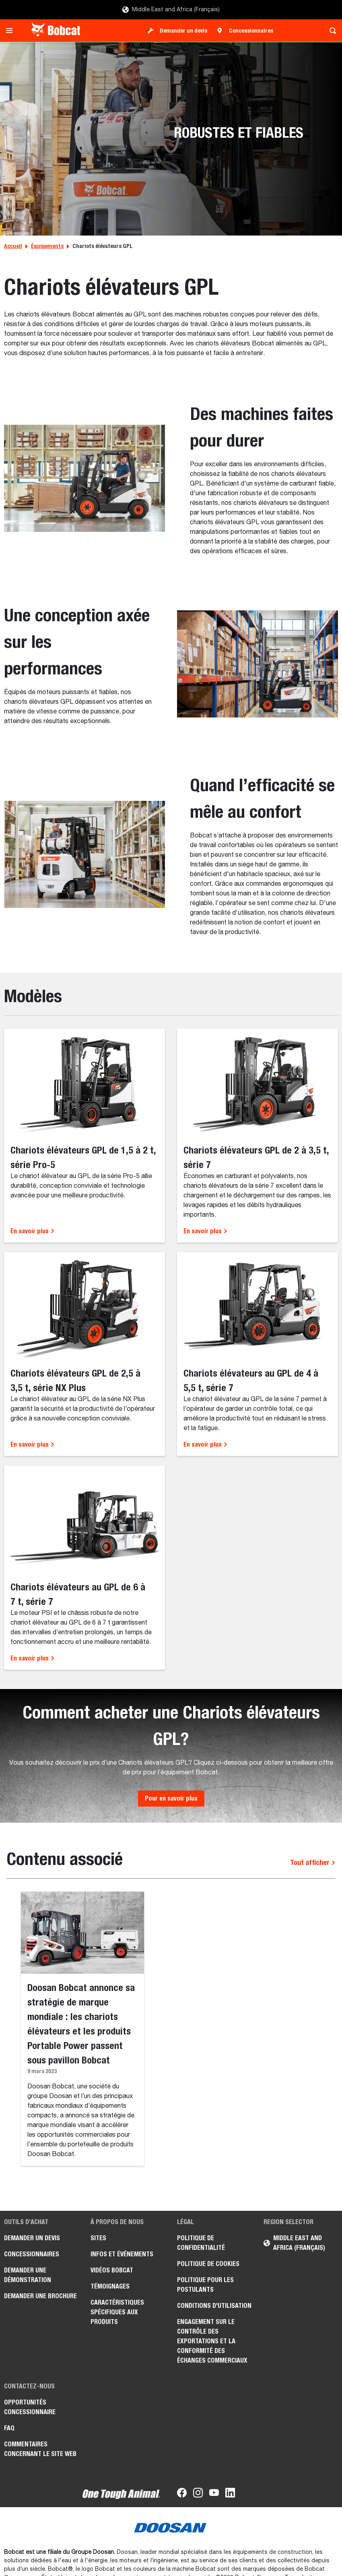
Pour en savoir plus (171, 1798)
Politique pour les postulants (205, 2284)
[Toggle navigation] (11, 30)
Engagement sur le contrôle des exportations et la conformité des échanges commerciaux (212, 2341)
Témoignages (110, 2286)
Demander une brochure (40, 2296)
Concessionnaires (251, 30)
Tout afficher (313, 1862)
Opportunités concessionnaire (30, 2407)
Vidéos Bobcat (112, 2270)
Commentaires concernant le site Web (40, 2449)
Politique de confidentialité (201, 2242)
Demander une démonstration (27, 2275)
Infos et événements (122, 2254)
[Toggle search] (330, 30)
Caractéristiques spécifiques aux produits (117, 2312)
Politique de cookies (208, 2264)
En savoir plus (32, 1231)
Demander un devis (183, 30)
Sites (98, 2238)
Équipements (47, 246)
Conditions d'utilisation (214, 2305)
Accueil (13, 246)
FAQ (9, 2428)
